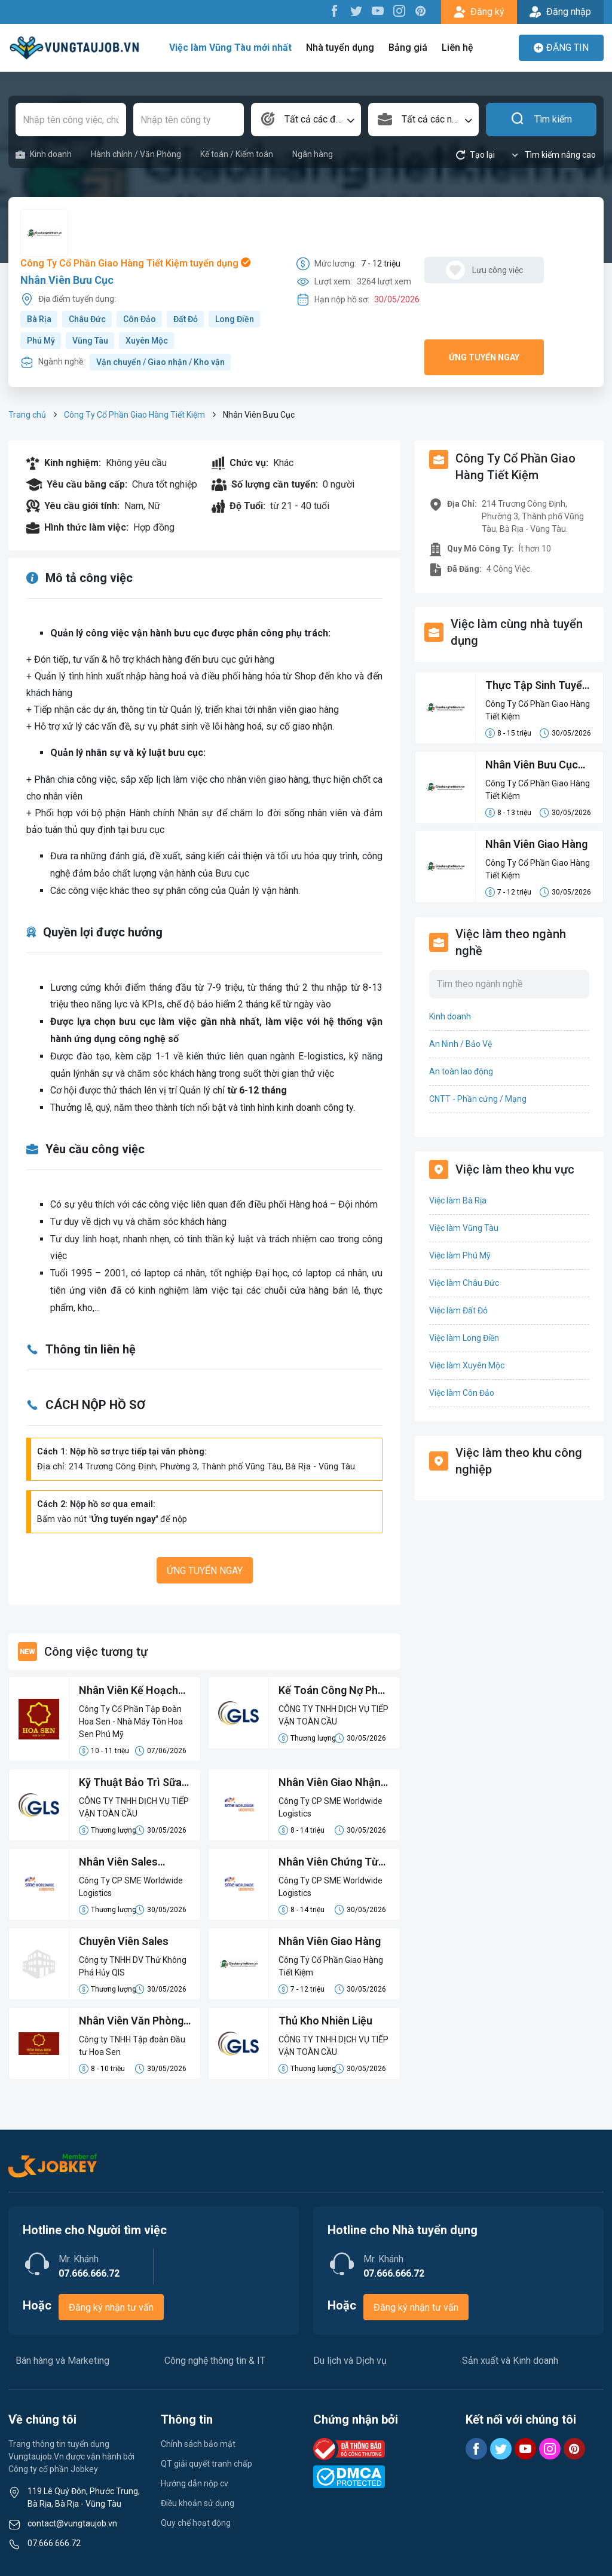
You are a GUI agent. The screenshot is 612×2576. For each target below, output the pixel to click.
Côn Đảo (139, 319)
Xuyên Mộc (147, 340)
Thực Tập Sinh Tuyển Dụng (537, 686)
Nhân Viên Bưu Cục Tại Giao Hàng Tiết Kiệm (532, 765)
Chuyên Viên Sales (124, 1941)
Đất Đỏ (185, 319)
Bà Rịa (39, 319)
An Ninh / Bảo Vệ (460, 1044)
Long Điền (234, 319)
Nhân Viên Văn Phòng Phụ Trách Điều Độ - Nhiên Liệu (131, 2021)
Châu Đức (87, 319)
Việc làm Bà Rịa (457, 1200)
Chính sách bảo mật (198, 2444)
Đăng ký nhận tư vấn (111, 2307)
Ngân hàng (312, 154)
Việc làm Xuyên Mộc (466, 1365)
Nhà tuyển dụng (340, 47)
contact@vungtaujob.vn (72, 2523)
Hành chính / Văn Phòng (136, 154)
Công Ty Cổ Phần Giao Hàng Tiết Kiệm (134, 414)
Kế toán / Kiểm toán (236, 154)
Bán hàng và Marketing (62, 2360)
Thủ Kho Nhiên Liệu (326, 2020)
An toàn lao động (461, 1071)
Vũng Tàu (90, 340)
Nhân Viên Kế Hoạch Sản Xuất (129, 1691)
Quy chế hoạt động (196, 2523)
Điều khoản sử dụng (197, 2503)
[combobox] (306, 119)
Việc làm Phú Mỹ (460, 1255)
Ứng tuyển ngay (484, 357)
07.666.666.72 (54, 2543)
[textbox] (306, 119)
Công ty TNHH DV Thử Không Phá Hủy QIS (132, 1966)
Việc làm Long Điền (464, 1338)
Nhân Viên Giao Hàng (330, 1941)
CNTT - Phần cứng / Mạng (478, 1099)
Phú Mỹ (41, 340)
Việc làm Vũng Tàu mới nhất (230, 47)
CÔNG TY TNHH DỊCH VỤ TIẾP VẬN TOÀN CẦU (333, 1715)
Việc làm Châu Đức (464, 1283)
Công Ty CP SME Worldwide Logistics (330, 1807)
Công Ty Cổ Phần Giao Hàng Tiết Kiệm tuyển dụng (135, 263)
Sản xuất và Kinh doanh (510, 2360)
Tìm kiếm (541, 119)
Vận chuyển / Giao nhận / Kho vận (160, 362)
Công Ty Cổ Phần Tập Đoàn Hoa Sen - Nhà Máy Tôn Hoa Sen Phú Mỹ (131, 1721)
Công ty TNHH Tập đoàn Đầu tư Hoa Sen (132, 2046)
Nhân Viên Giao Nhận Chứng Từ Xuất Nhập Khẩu (330, 1783)
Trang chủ (27, 414)
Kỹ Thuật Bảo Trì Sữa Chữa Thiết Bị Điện (130, 1783)
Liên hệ (457, 47)
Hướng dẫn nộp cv (194, 2483)
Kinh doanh (44, 154)
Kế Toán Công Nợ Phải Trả (333, 1691)
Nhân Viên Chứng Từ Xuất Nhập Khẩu (329, 1862)
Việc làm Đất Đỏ (458, 1310)
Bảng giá (407, 47)
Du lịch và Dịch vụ (350, 2360)
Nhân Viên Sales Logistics (119, 1862)
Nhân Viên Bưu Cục (67, 280)
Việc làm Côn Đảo (461, 1393)
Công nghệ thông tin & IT (214, 2360)
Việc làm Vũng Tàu (463, 1228)
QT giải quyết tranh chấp (206, 2463)
